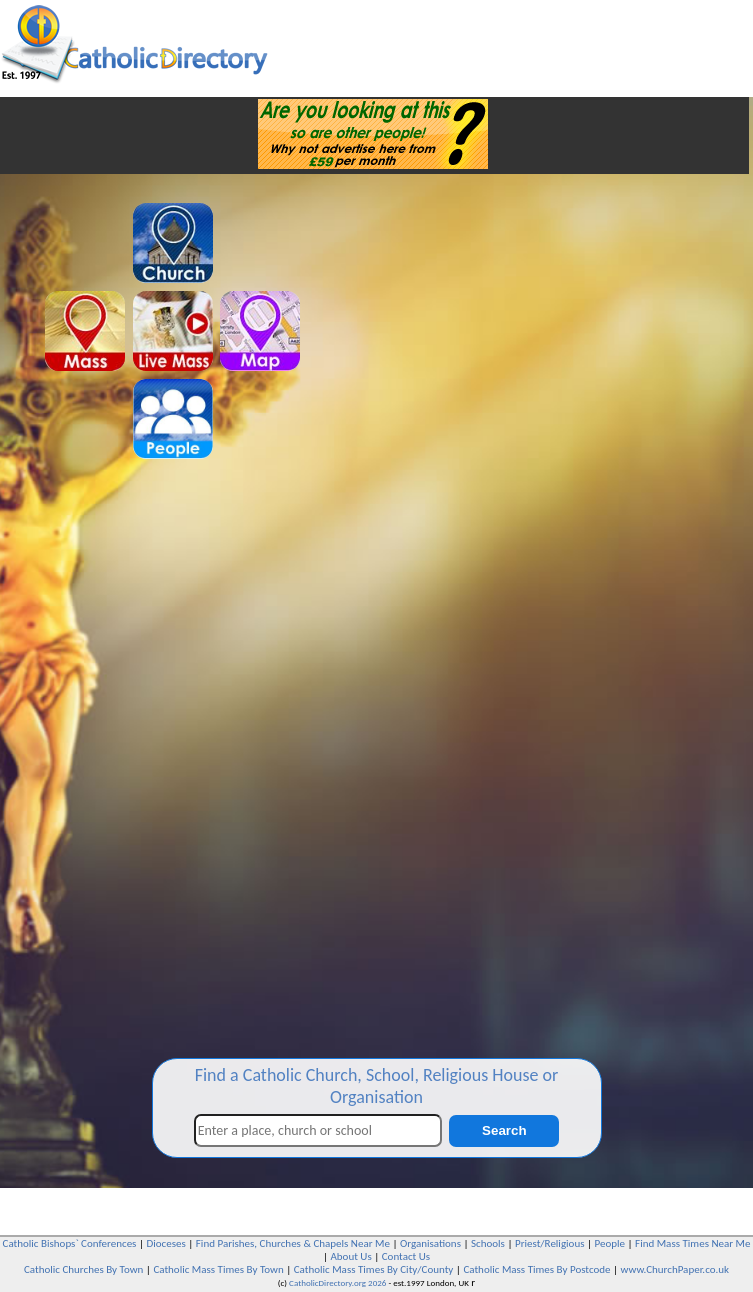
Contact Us (406, 1256)
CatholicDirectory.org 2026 (337, 1282)
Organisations (430, 1243)
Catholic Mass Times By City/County (374, 1269)
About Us (350, 1256)
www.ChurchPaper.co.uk (675, 1269)
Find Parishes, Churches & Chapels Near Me (293, 1243)
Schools (488, 1243)
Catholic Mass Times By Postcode (536, 1269)
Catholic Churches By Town (83, 1269)
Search (504, 1130)
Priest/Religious (550, 1243)
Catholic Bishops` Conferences (70, 1243)
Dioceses (165, 1243)
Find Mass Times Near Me (692, 1243)
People (610, 1243)
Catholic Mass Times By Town (218, 1269)
